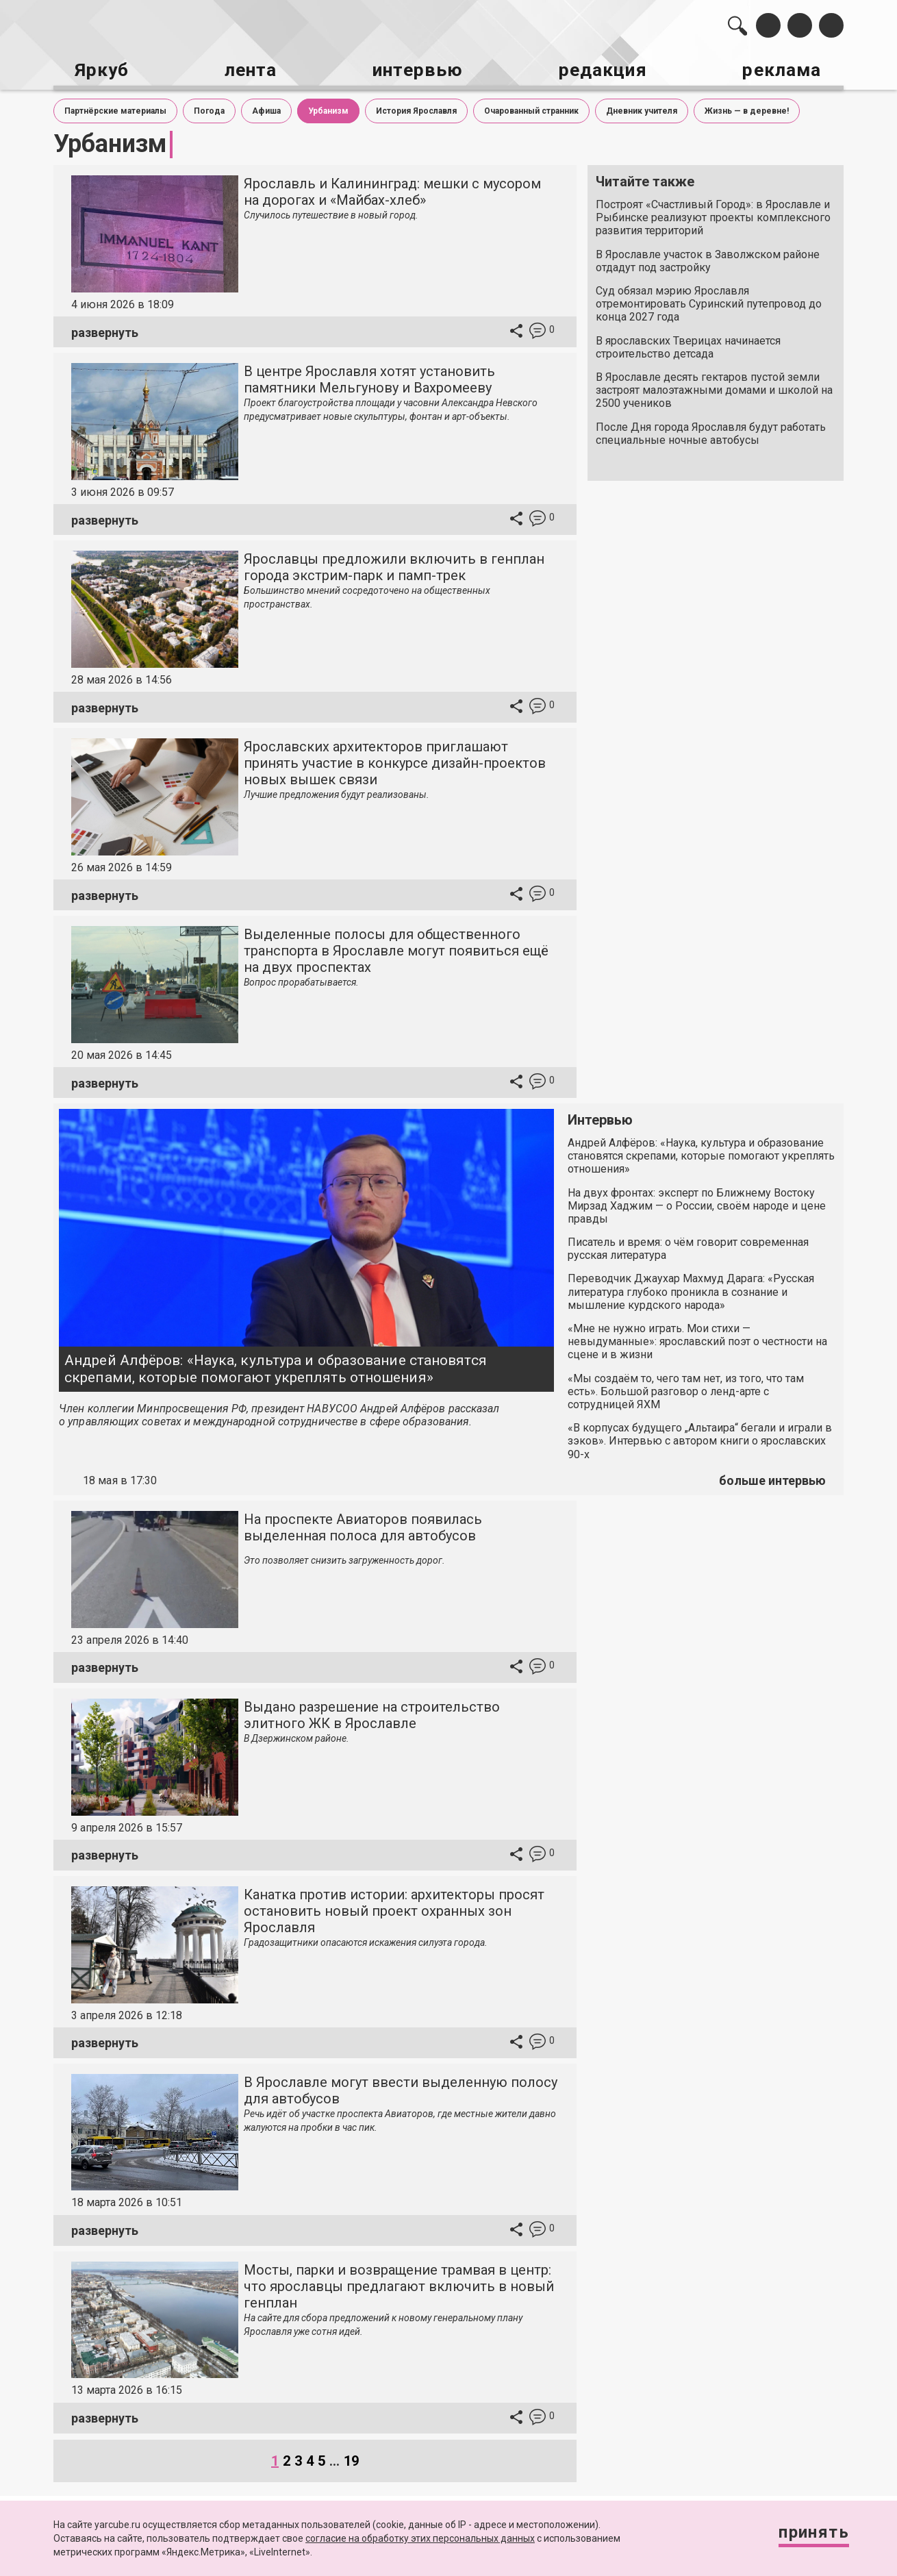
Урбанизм (328, 108)
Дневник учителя (641, 108)
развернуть (104, 329)
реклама (785, 69)
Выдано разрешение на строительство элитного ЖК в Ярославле (372, 1711)
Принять (808, 2534)
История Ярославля (416, 108)
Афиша (266, 108)
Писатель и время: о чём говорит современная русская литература (688, 1246)
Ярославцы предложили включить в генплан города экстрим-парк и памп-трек (394, 564)
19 (351, 2457)
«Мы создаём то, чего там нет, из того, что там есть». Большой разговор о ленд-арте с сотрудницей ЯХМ (686, 1388)
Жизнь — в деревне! (747, 108)
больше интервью (772, 1478)
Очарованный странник (531, 108)
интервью (415, 69)
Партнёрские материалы (115, 108)
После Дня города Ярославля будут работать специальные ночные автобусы (711, 430)
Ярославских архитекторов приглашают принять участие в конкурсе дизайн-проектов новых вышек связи (395, 760)
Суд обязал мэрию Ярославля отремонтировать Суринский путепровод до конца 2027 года (709, 301)
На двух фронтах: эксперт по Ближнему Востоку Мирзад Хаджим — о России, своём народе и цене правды (697, 1202)
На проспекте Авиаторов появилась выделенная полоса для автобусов (363, 1524)
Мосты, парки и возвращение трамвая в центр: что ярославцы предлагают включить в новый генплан (399, 2283)
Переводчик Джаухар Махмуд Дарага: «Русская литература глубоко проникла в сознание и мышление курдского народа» (691, 1288)
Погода (209, 108)
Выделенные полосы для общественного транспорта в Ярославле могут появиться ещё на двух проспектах (396, 948)
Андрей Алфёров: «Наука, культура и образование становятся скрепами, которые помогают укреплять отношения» (275, 1365)
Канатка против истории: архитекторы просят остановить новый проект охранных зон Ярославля (394, 1907)
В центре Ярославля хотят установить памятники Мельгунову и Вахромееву (369, 376)
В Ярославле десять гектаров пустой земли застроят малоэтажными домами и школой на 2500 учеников (714, 387)
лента (247, 69)
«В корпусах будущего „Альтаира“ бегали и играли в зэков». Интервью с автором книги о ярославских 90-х (700, 1438)
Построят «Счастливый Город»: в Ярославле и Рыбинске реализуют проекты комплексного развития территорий (713, 214)
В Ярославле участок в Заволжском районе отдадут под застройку (708, 258)
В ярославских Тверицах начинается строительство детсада (688, 344)
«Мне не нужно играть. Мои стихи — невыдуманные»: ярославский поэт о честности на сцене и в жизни (697, 1338)
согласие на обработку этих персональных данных (420, 2538)
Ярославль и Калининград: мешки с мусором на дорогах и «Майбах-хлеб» (392, 189)
